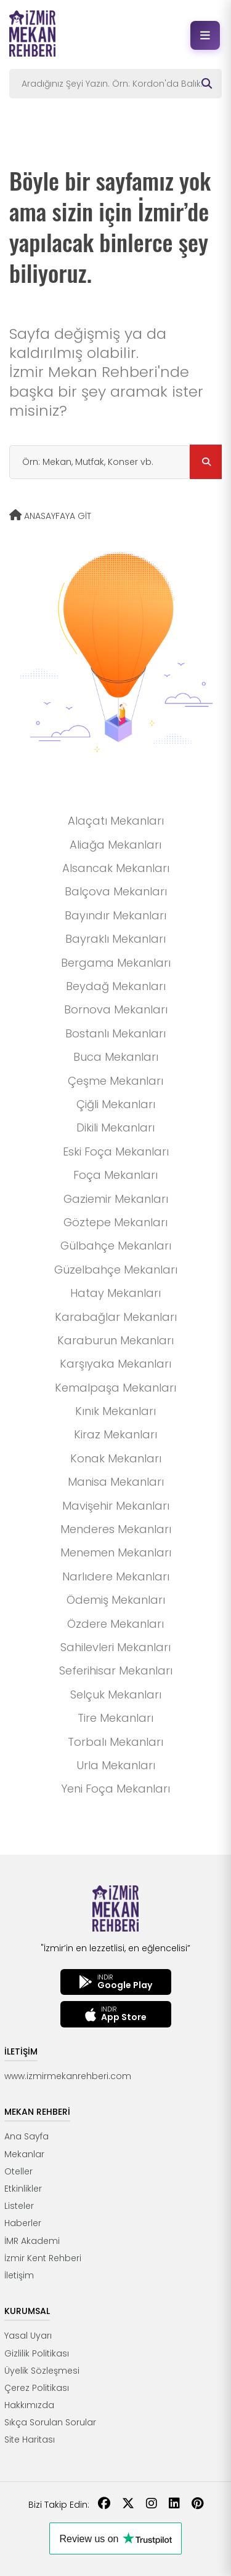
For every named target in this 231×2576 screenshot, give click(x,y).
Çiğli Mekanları (115, 1104)
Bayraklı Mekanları (115, 938)
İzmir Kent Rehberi (42, 2258)
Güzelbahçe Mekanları (115, 1269)
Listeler (19, 2206)
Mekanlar (24, 2154)
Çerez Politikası (36, 2388)
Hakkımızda (29, 2405)
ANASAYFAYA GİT (50, 516)
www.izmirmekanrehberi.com (67, 2076)
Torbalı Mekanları (115, 1742)
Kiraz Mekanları (115, 1434)
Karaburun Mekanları (115, 1340)
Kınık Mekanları (115, 1411)
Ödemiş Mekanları (116, 1599)
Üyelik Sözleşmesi (41, 2370)
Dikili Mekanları (115, 1127)
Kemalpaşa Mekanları (115, 1387)
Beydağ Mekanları (116, 986)
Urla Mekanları (115, 1765)
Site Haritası (29, 2439)
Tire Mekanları (115, 1718)
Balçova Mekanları (116, 891)
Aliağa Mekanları (115, 844)
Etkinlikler (23, 2188)
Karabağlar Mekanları (116, 1317)
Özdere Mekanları (115, 1623)
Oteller (18, 2171)
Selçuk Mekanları (115, 1694)
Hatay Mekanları (115, 1293)
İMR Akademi (32, 2241)
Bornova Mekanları (116, 1009)
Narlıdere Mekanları (115, 1576)
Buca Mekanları (115, 1056)
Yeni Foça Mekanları (115, 1788)
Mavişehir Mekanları (115, 1505)
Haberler (22, 2223)
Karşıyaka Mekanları (115, 1363)
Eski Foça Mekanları (116, 1151)
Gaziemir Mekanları (115, 1199)
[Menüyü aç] (205, 35)
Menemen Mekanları (115, 1552)
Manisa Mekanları (116, 1481)
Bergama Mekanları (116, 962)
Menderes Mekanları (115, 1529)
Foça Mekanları (115, 1175)
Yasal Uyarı (28, 2335)
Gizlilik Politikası (36, 2353)
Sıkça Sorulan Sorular (50, 2422)
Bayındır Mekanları (115, 915)
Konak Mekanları (115, 1458)
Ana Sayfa (26, 2136)
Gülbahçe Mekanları (115, 1245)
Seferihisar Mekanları (115, 1670)
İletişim (19, 2275)
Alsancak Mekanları (115, 868)
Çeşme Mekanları (115, 1080)
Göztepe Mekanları (115, 1222)
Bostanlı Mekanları (115, 1033)
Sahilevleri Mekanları (115, 1647)
